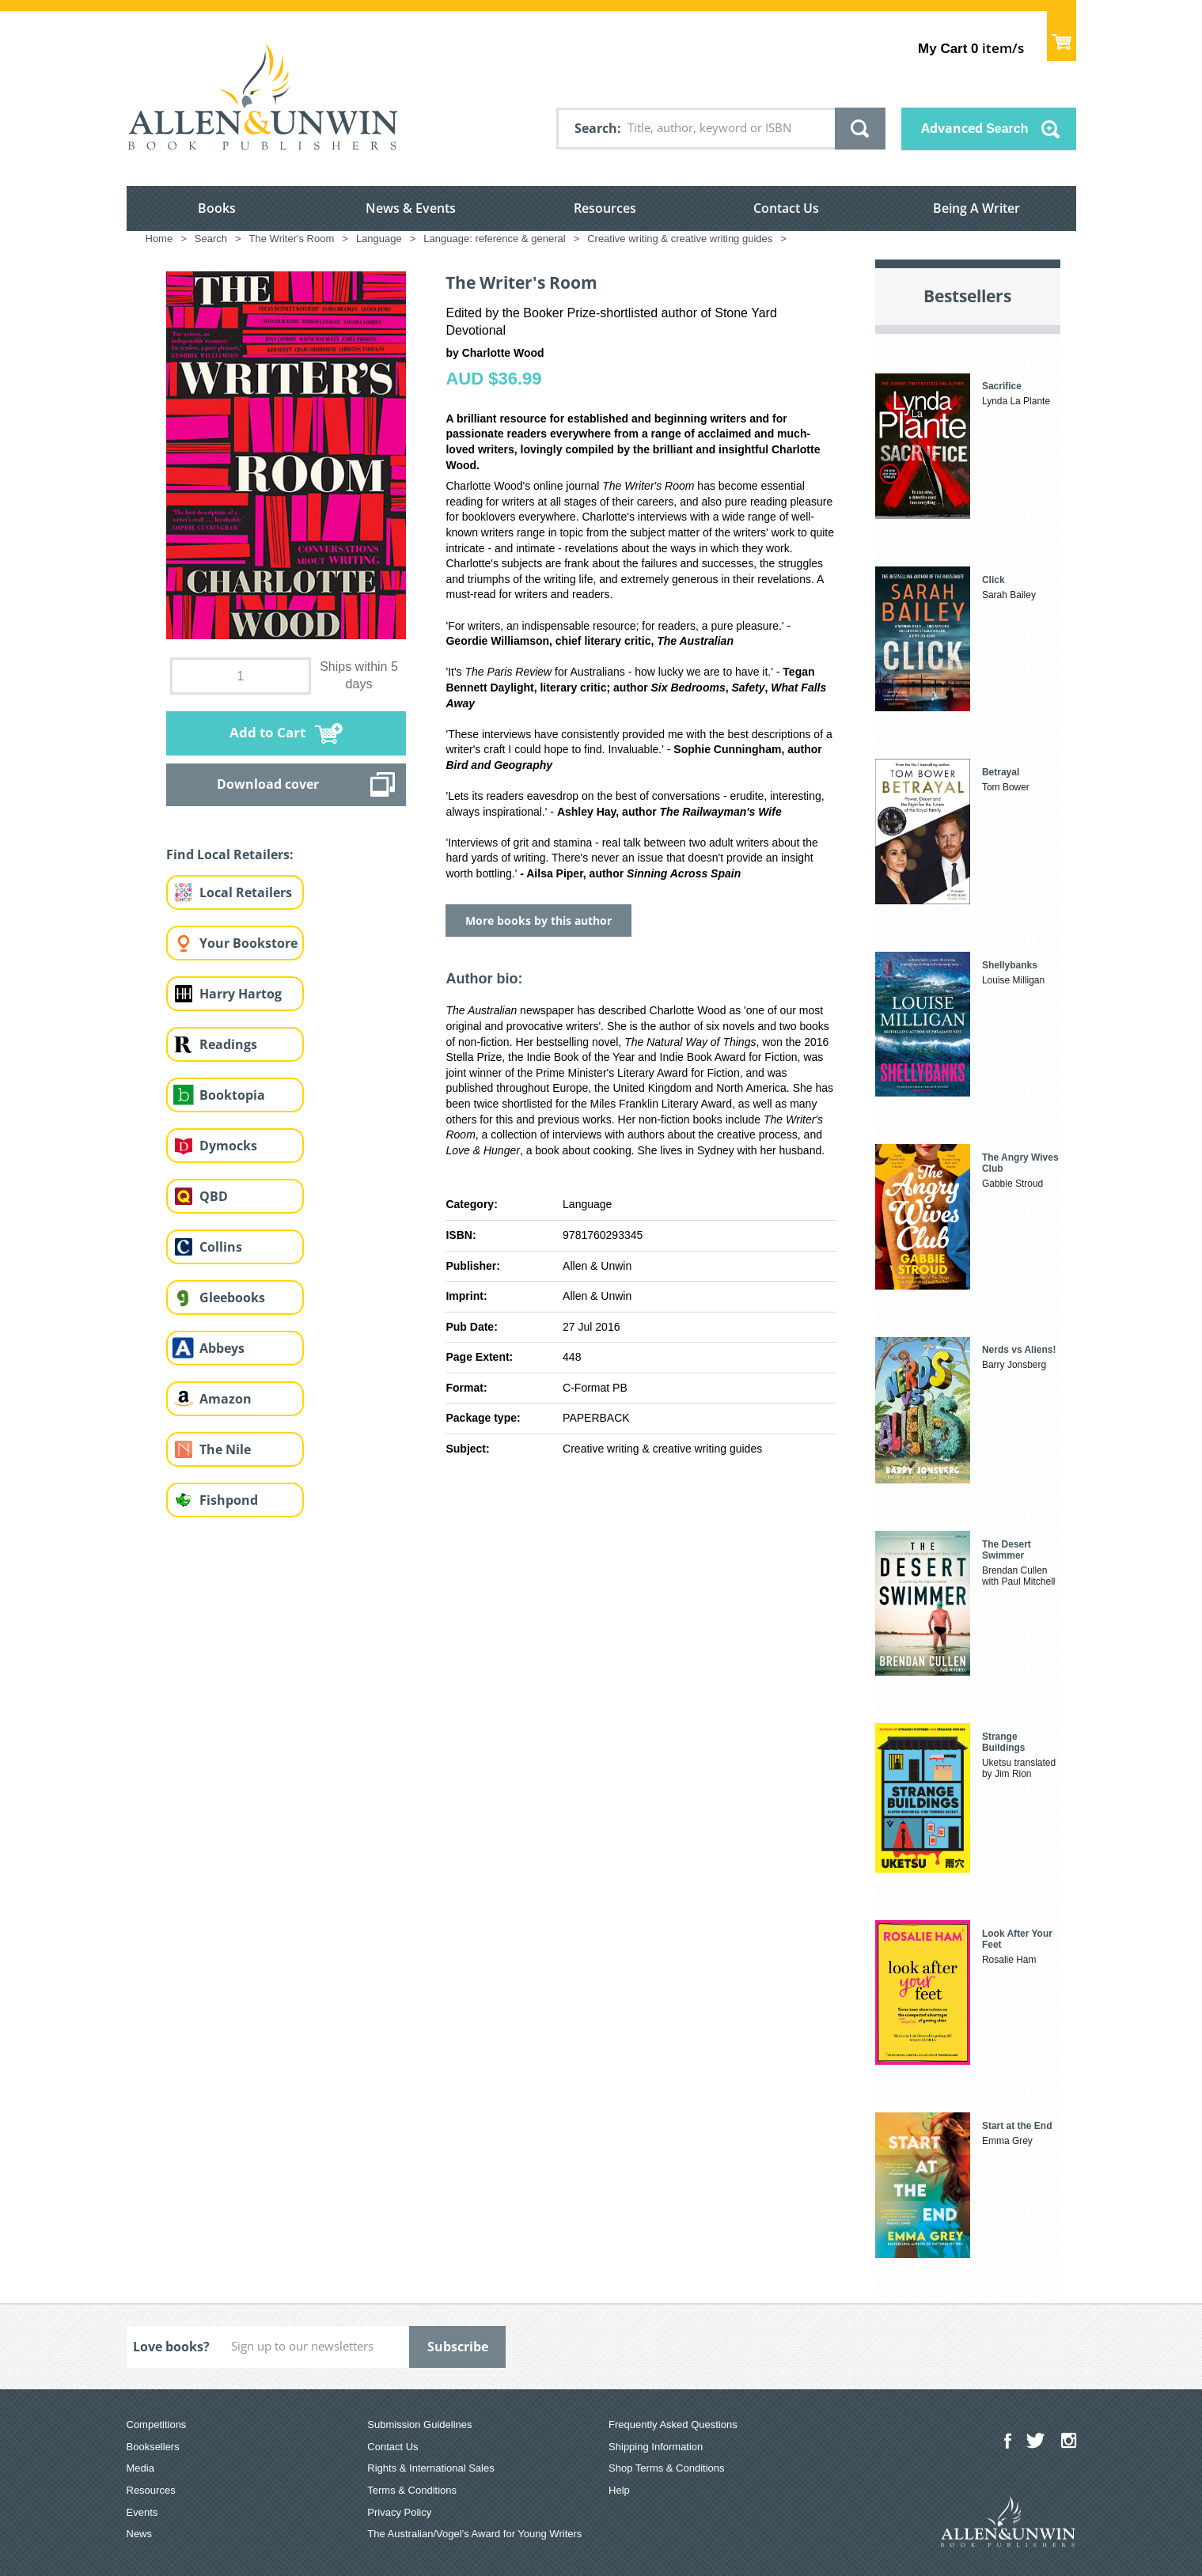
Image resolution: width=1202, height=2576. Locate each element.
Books (217, 208)
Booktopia (232, 1095)
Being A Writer (976, 208)
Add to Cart (267, 732)
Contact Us (786, 208)
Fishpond (228, 1500)
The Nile (225, 1449)
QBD (213, 1196)
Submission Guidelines (419, 2424)
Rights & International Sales (430, 2468)
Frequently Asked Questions (673, 2424)
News (140, 2534)
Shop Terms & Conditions (666, 2468)
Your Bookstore (248, 943)
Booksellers (153, 2447)
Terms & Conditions (412, 2490)
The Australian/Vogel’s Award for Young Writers (474, 2534)
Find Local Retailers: (230, 854)
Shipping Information (656, 2447)
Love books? (171, 2346)
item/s (970, 48)
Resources (605, 208)
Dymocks (228, 1145)
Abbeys (222, 1348)
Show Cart (1061, 36)
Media (140, 2468)
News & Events (411, 208)
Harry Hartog (240, 993)
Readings (228, 1044)
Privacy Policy (399, 2512)
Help (619, 2490)
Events (142, 2512)
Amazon (225, 1398)
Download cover (268, 784)
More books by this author (538, 920)
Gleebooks (232, 1297)
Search (595, 128)
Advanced (975, 128)
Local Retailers (245, 892)
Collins (220, 1247)
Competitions (157, 2424)
